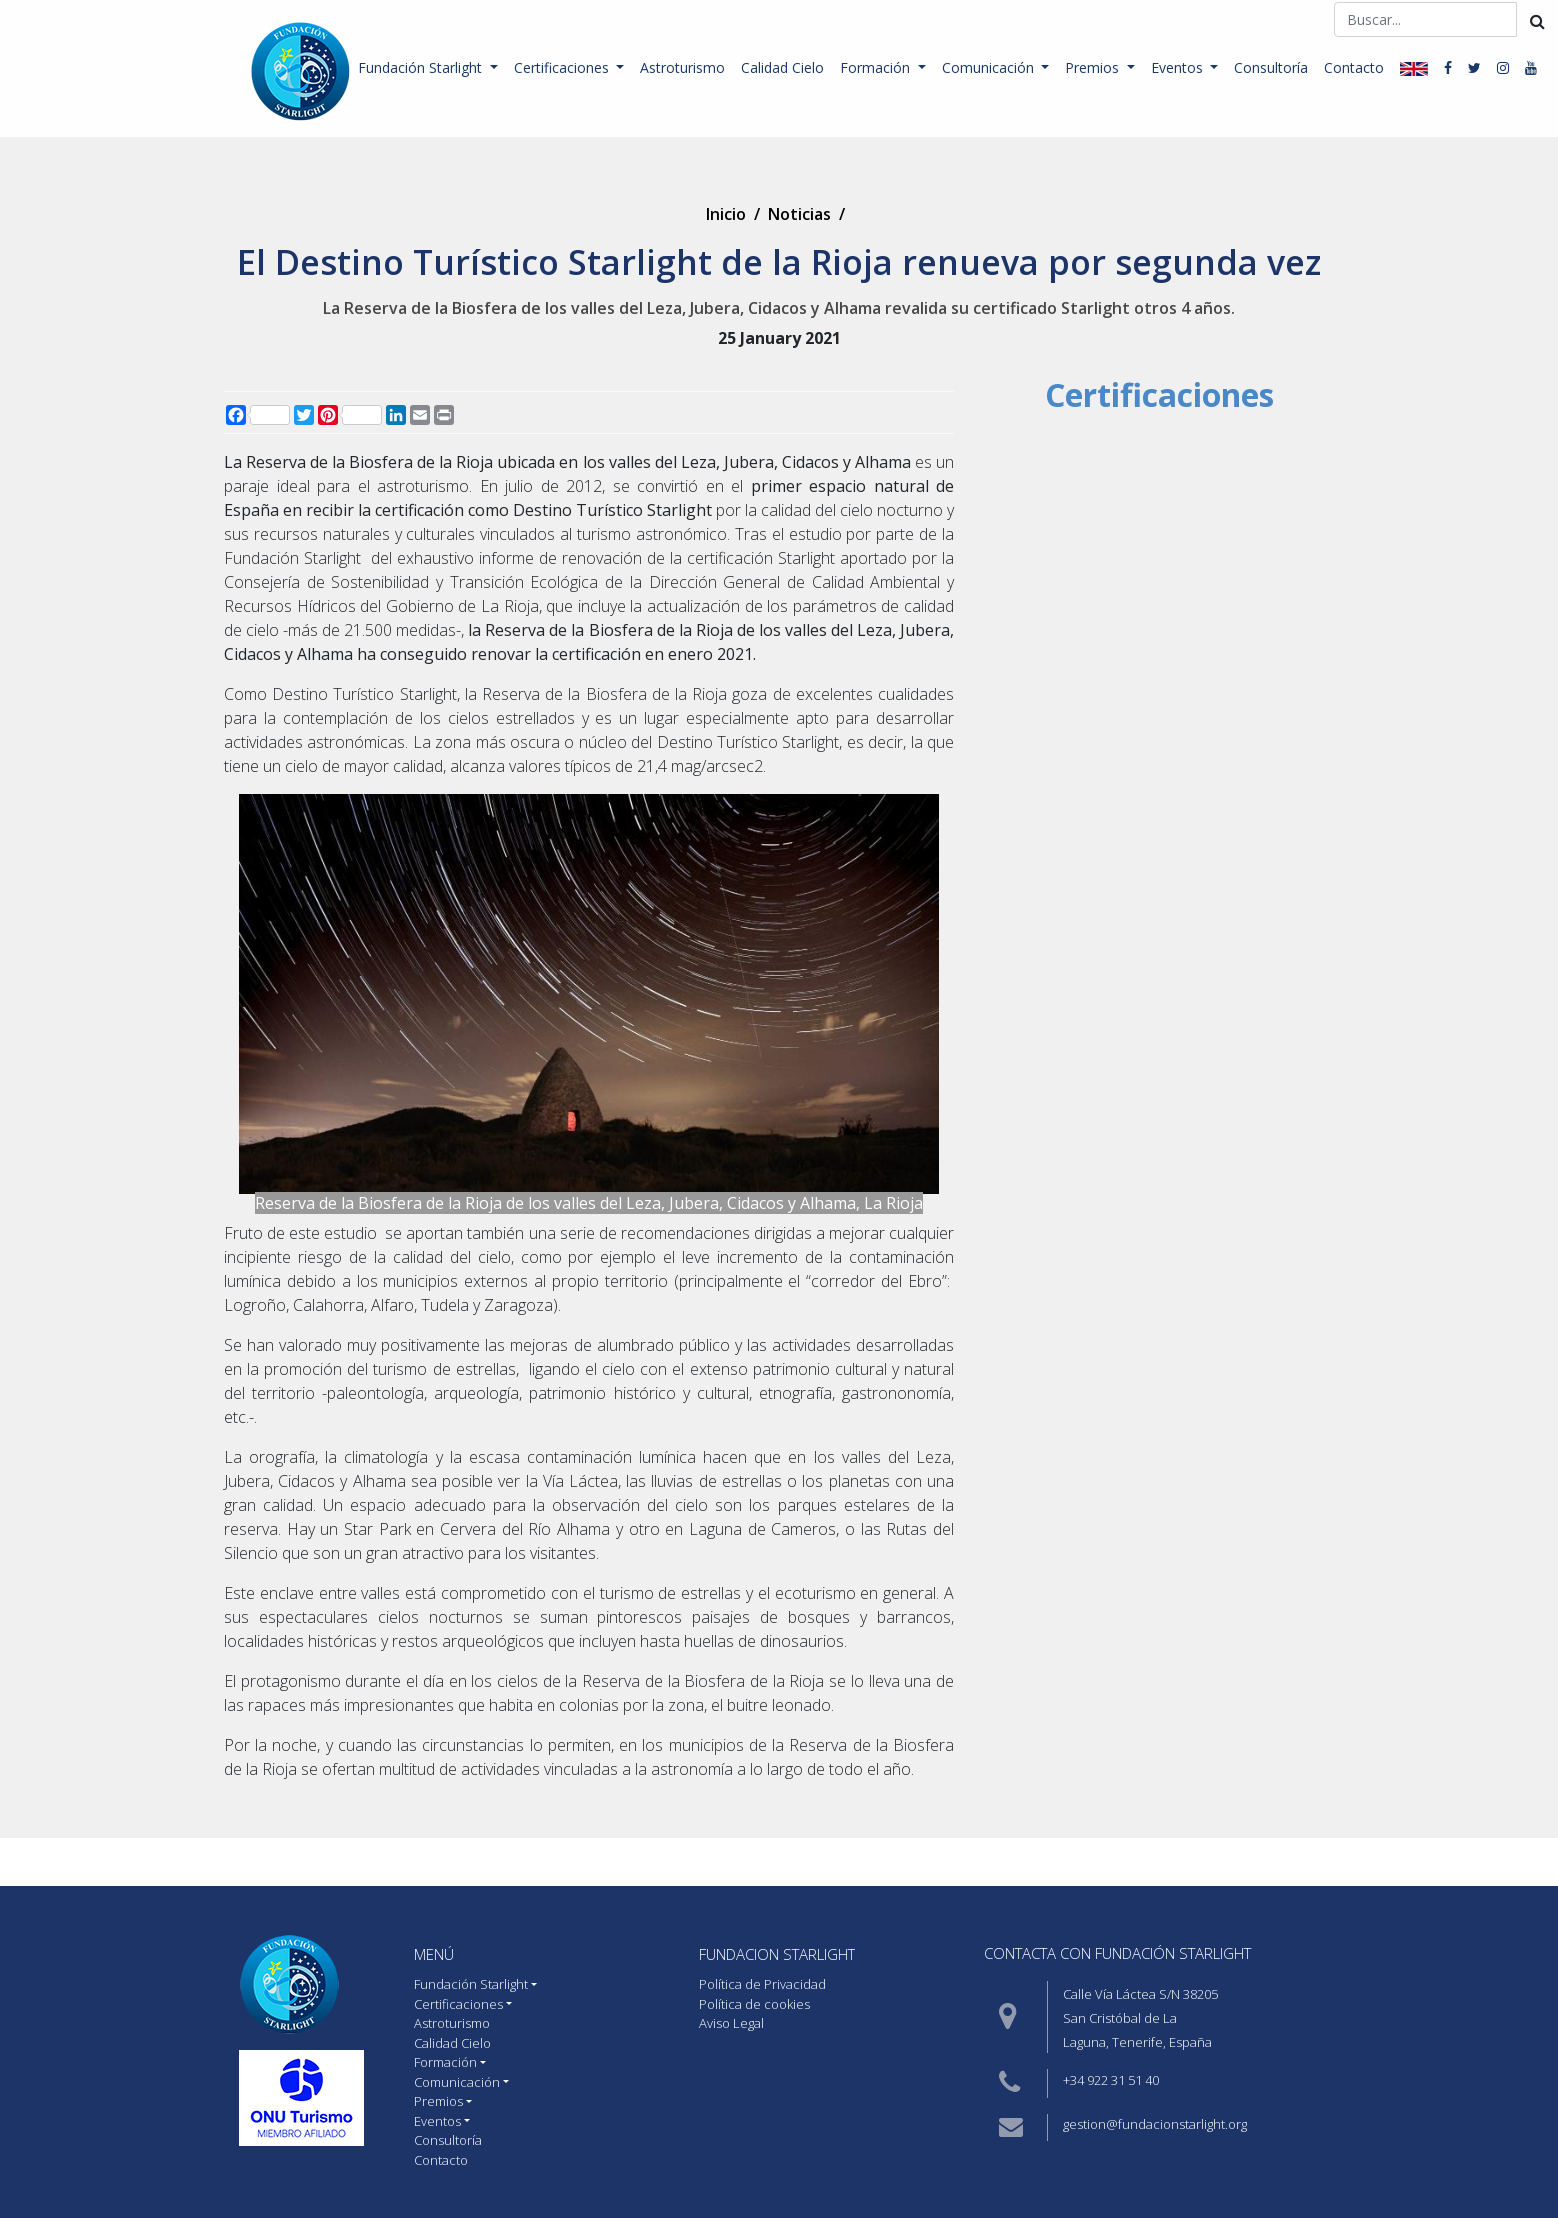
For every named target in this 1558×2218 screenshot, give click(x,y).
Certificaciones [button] (563, 67)
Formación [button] (877, 67)
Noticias (799, 214)
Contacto (1354, 67)
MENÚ (434, 1954)
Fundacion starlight (777, 1954)
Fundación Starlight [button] (422, 67)
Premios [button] (1094, 67)
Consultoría (1271, 67)
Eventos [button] (1179, 67)
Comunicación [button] (990, 67)
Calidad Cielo (782, 67)
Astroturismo (682, 67)
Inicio (726, 214)
